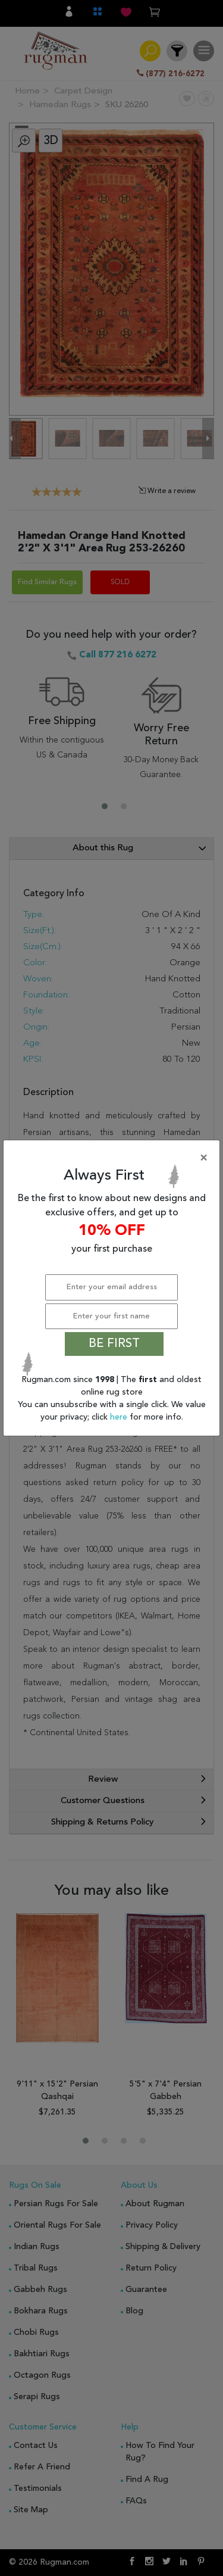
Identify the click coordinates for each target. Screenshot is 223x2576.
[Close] (114, 1158)
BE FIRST (114, 1344)
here (120, 1417)
